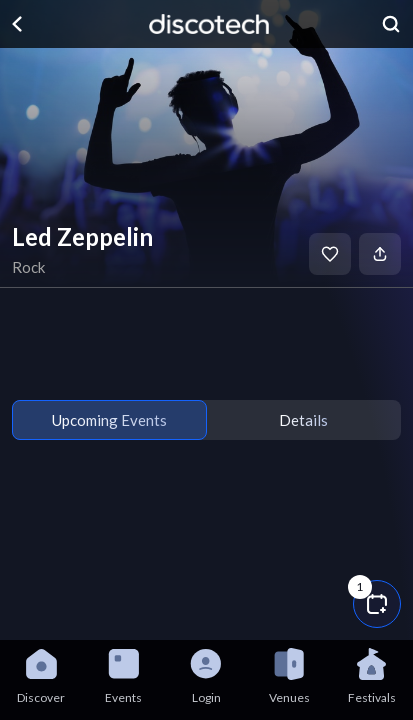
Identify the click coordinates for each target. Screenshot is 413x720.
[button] (377, 604)
